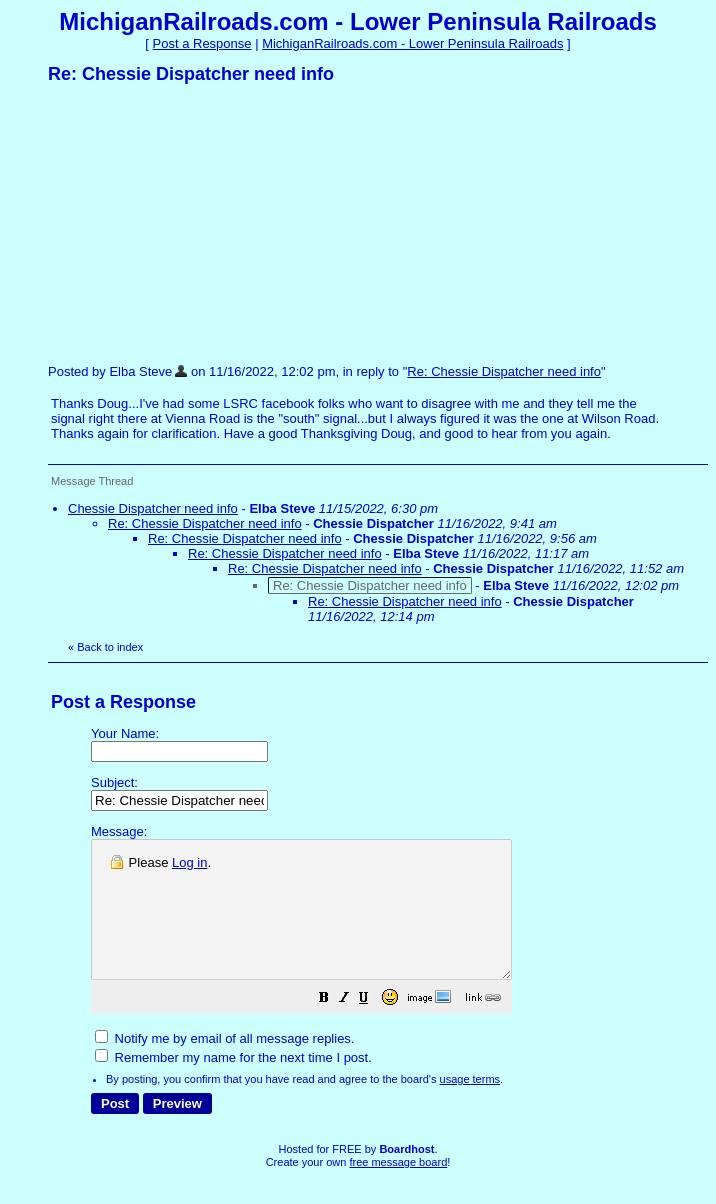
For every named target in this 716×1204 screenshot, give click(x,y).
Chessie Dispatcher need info (153, 508)
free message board (398, 1189)
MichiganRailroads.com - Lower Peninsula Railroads (412, 43)
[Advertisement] (198, 223)
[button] (374, 1027)
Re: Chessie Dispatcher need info (504, 371)
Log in (189, 862)
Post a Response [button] (202, 43)
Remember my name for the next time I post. (233, 1084)
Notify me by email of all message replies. (224, 1065)
